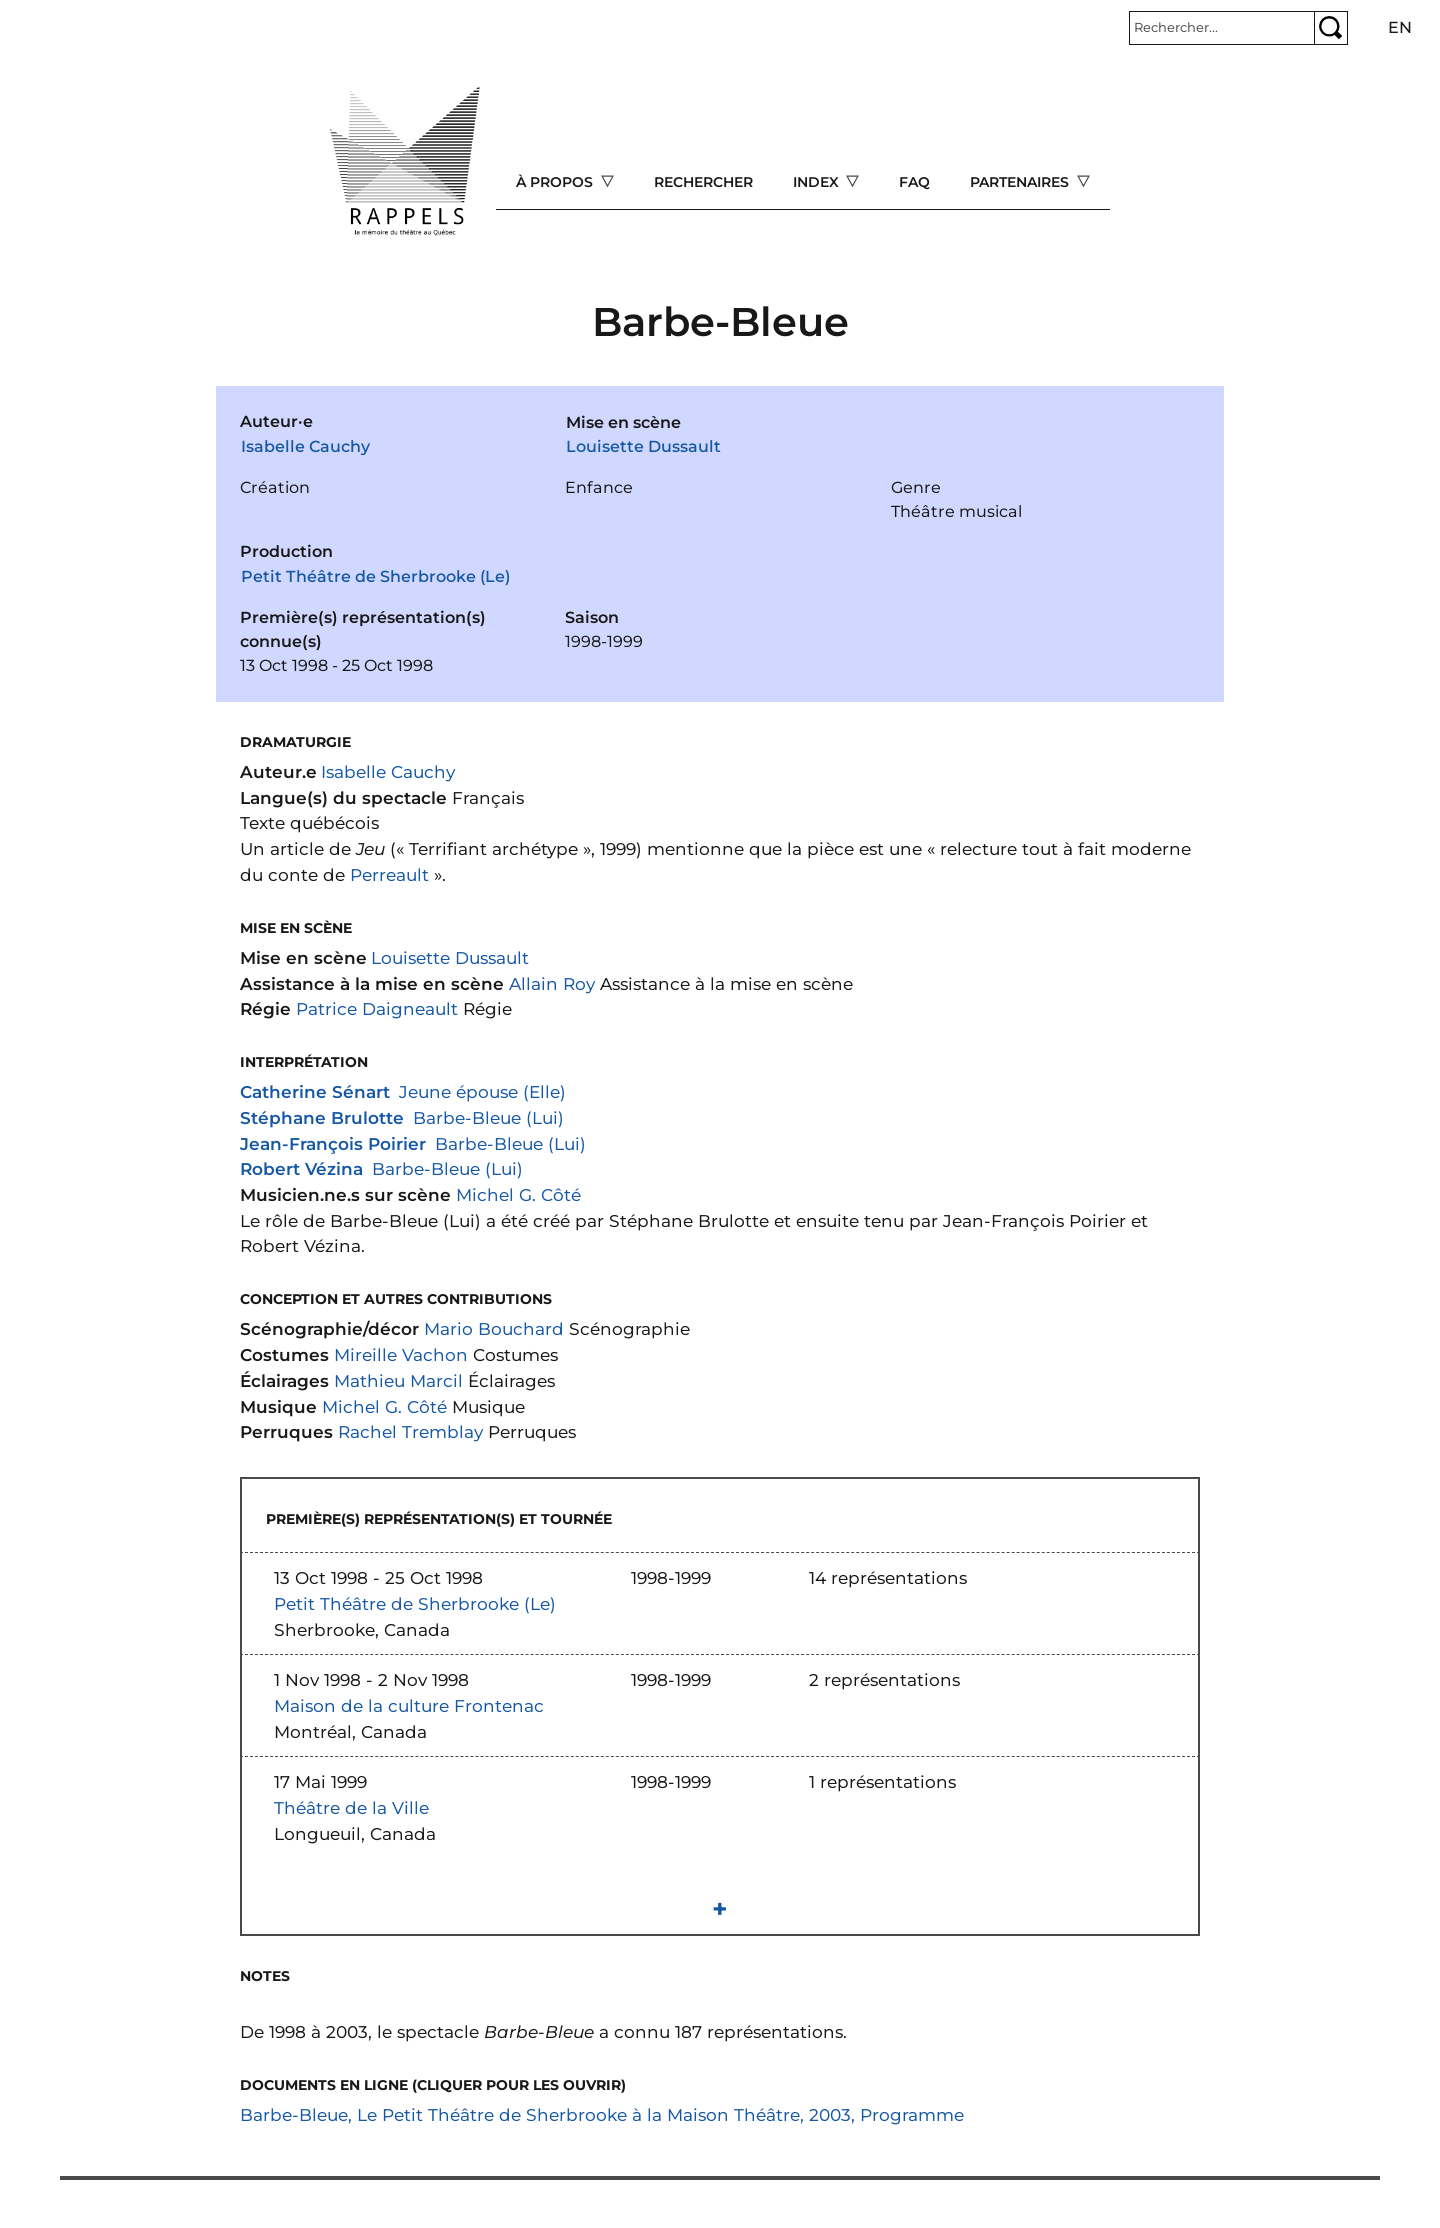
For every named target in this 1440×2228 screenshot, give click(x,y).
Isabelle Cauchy (305, 446)
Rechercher (703, 182)
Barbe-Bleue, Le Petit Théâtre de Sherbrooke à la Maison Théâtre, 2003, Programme (602, 2114)
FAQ (914, 182)
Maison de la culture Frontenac (409, 1705)
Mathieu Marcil (398, 1380)
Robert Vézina (301, 1168)
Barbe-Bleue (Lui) (488, 1117)
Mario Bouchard (494, 1328)
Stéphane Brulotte (322, 1117)
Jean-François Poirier (333, 1143)
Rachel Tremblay (410, 1431)
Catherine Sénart (315, 1091)
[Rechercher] (1222, 28)
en (1400, 27)
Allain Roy (552, 983)
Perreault (389, 874)
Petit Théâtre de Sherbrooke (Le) (375, 576)
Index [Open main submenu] (818, 182)
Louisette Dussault (643, 446)
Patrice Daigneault (377, 1008)
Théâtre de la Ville (351, 1807)
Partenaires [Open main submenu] (1021, 182)
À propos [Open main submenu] (556, 182)
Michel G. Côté (518, 1194)
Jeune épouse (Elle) (482, 1091)
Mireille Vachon (401, 1354)
